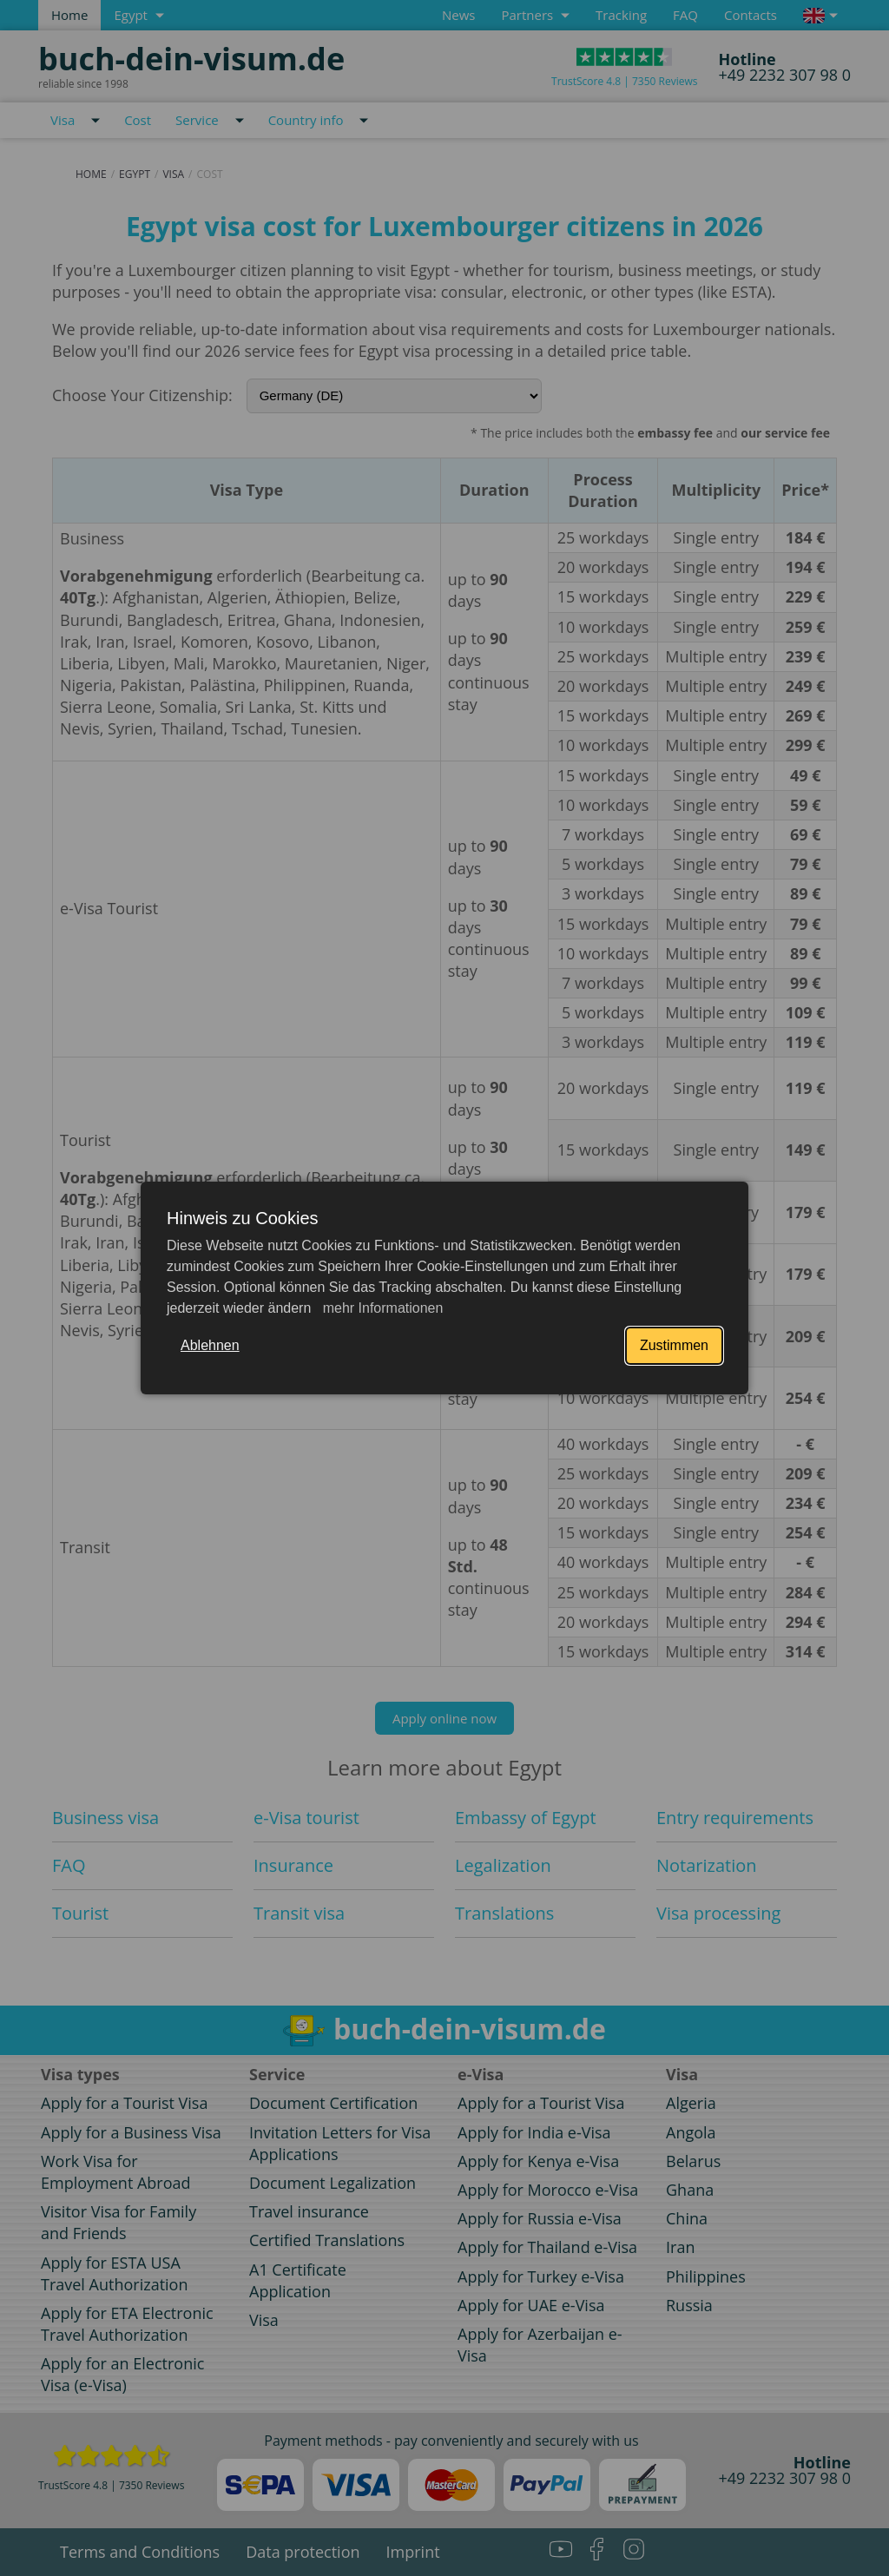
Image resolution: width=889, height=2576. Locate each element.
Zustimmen (674, 1345)
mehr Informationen (381, 1308)
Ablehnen (210, 1345)
